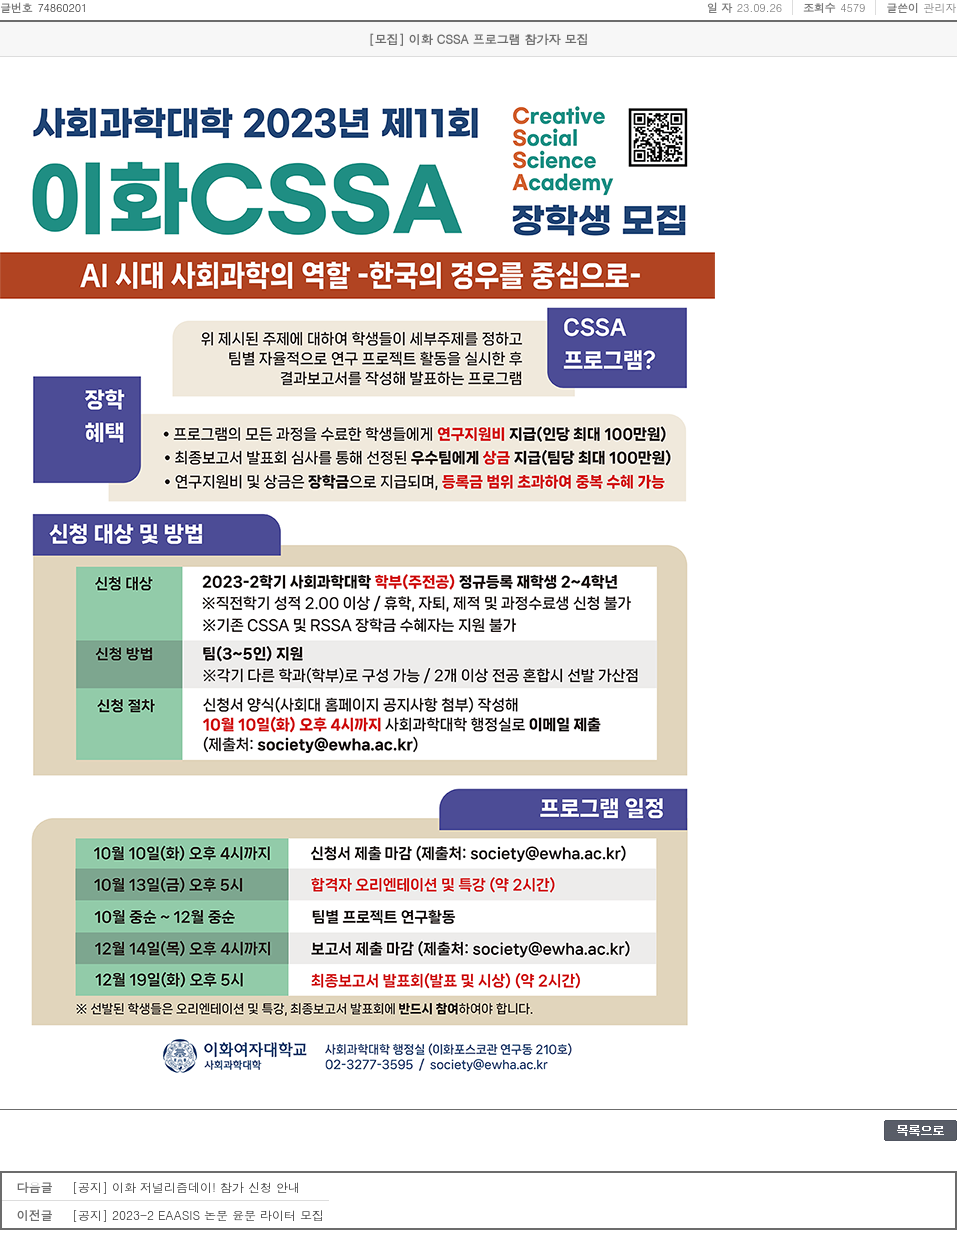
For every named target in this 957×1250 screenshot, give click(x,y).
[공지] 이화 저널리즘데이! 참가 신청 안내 (186, 1186)
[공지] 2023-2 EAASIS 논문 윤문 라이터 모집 (198, 1214)
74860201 (62, 7)
